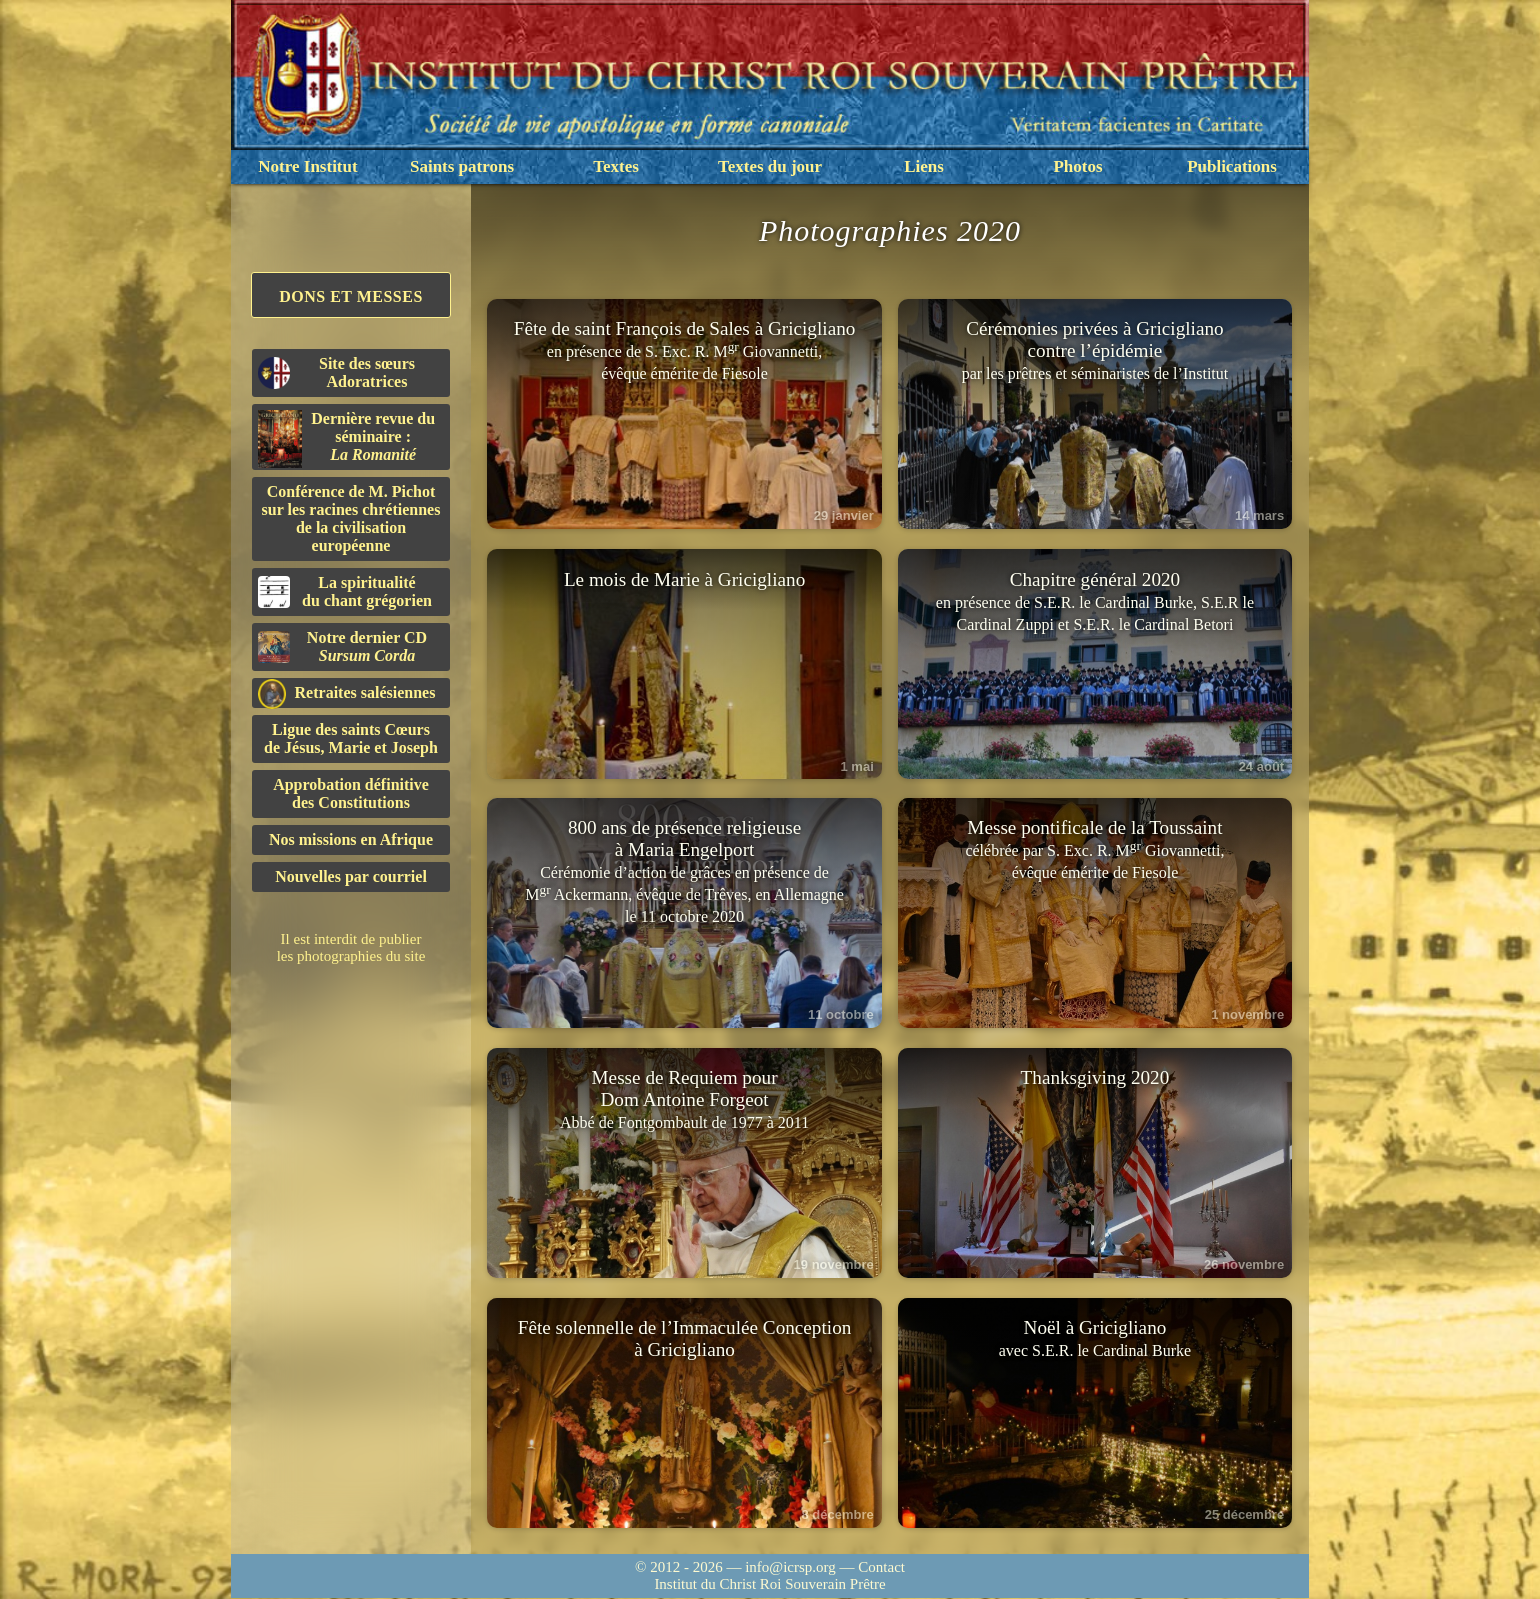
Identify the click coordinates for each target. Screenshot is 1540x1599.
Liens (924, 166)
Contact (881, 1568)
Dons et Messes (351, 296)
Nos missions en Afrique (351, 839)
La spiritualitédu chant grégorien (345, 591)
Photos (1077, 166)
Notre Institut (307, 166)
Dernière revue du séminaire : (346, 439)
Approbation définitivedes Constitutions (351, 793)
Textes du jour (770, 166)
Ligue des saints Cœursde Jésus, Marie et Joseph (351, 738)
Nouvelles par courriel (351, 876)
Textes (616, 166)
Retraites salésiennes (346, 693)
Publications (1232, 166)
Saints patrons (462, 166)
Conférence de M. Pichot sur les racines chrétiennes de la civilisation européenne (351, 518)
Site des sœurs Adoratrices (336, 372)
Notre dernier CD (342, 646)
